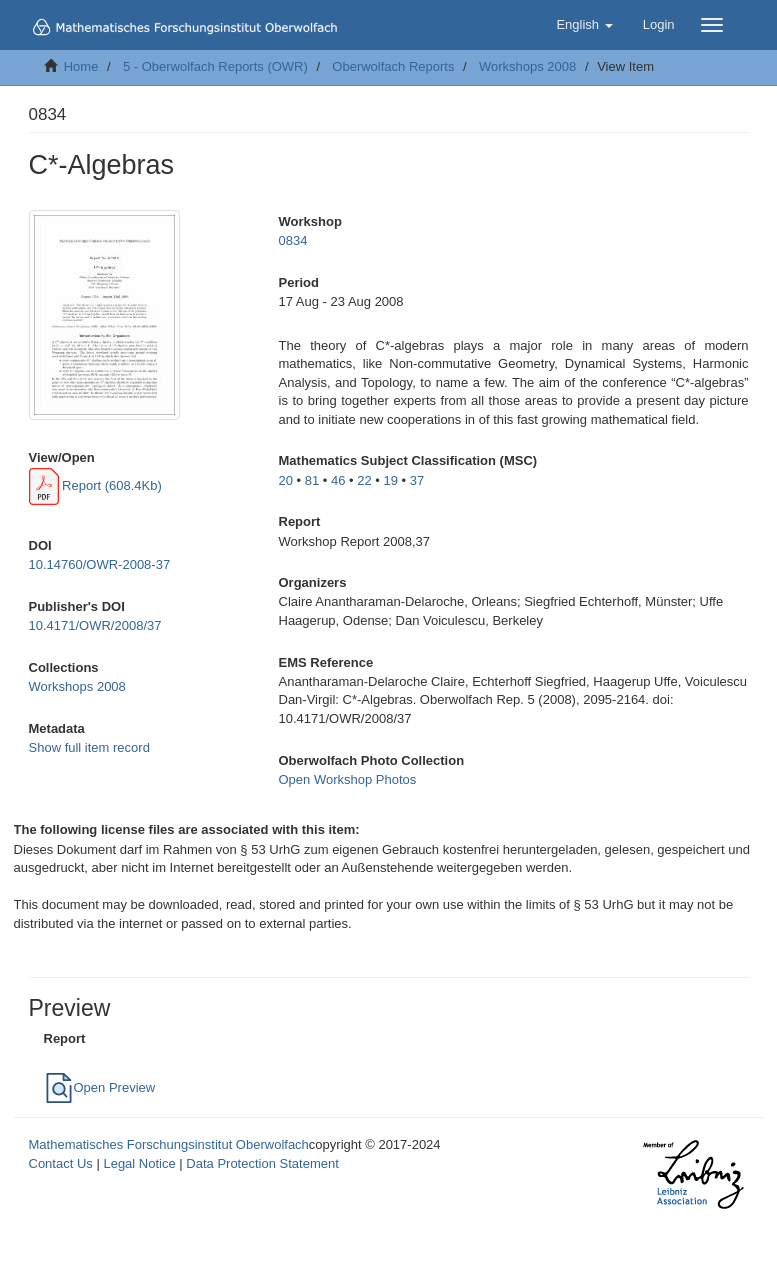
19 (391, 480)
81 (312, 480)
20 (286, 480)
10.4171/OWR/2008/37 (95, 625)
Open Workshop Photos (348, 779)
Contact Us (61, 1163)
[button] (584, 25)
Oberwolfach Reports (393, 66)
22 (364, 480)
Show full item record (89, 747)
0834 (293, 240)
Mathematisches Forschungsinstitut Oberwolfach (169, 1144)
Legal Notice (139, 1163)
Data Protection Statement (262, 1163)
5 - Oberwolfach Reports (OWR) (215, 66)
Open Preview (100, 1087)
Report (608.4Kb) (95, 485)
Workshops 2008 (527, 66)
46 (338, 480)
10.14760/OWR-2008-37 (100, 564)
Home (81, 66)
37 (417, 480)
